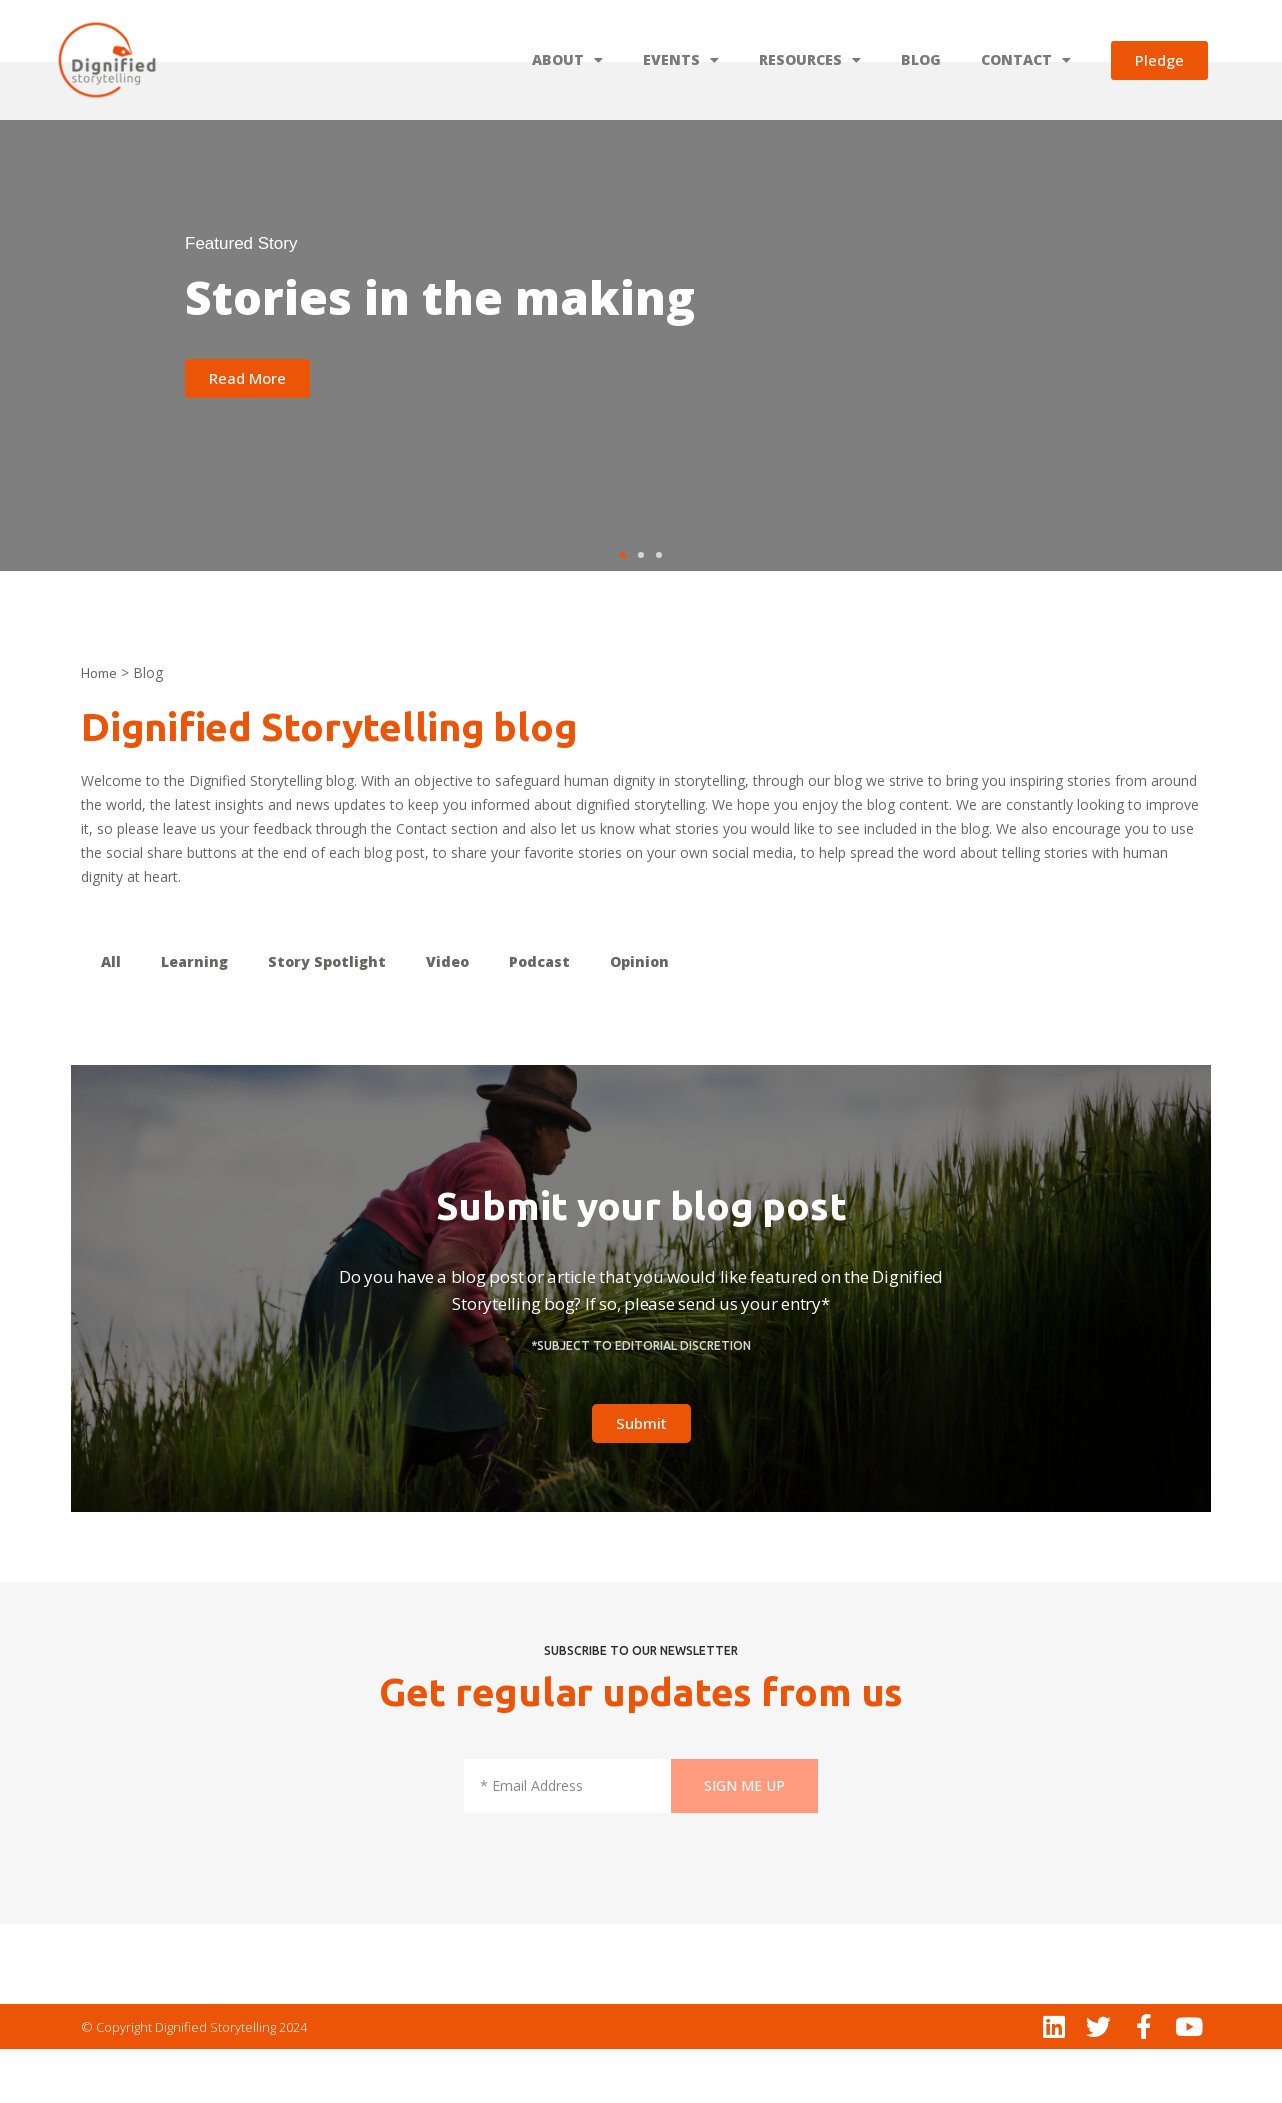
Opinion (639, 1015)
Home (99, 727)
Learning (194, 1015)
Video (447, 1015)
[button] (623, 609)
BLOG (921, 59)
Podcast (539, 1015)
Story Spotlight (327, 1015)
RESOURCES (810, 60)
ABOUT (567, 60)
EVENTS (681, 60)
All (111, 1015)
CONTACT (1026, 60)
